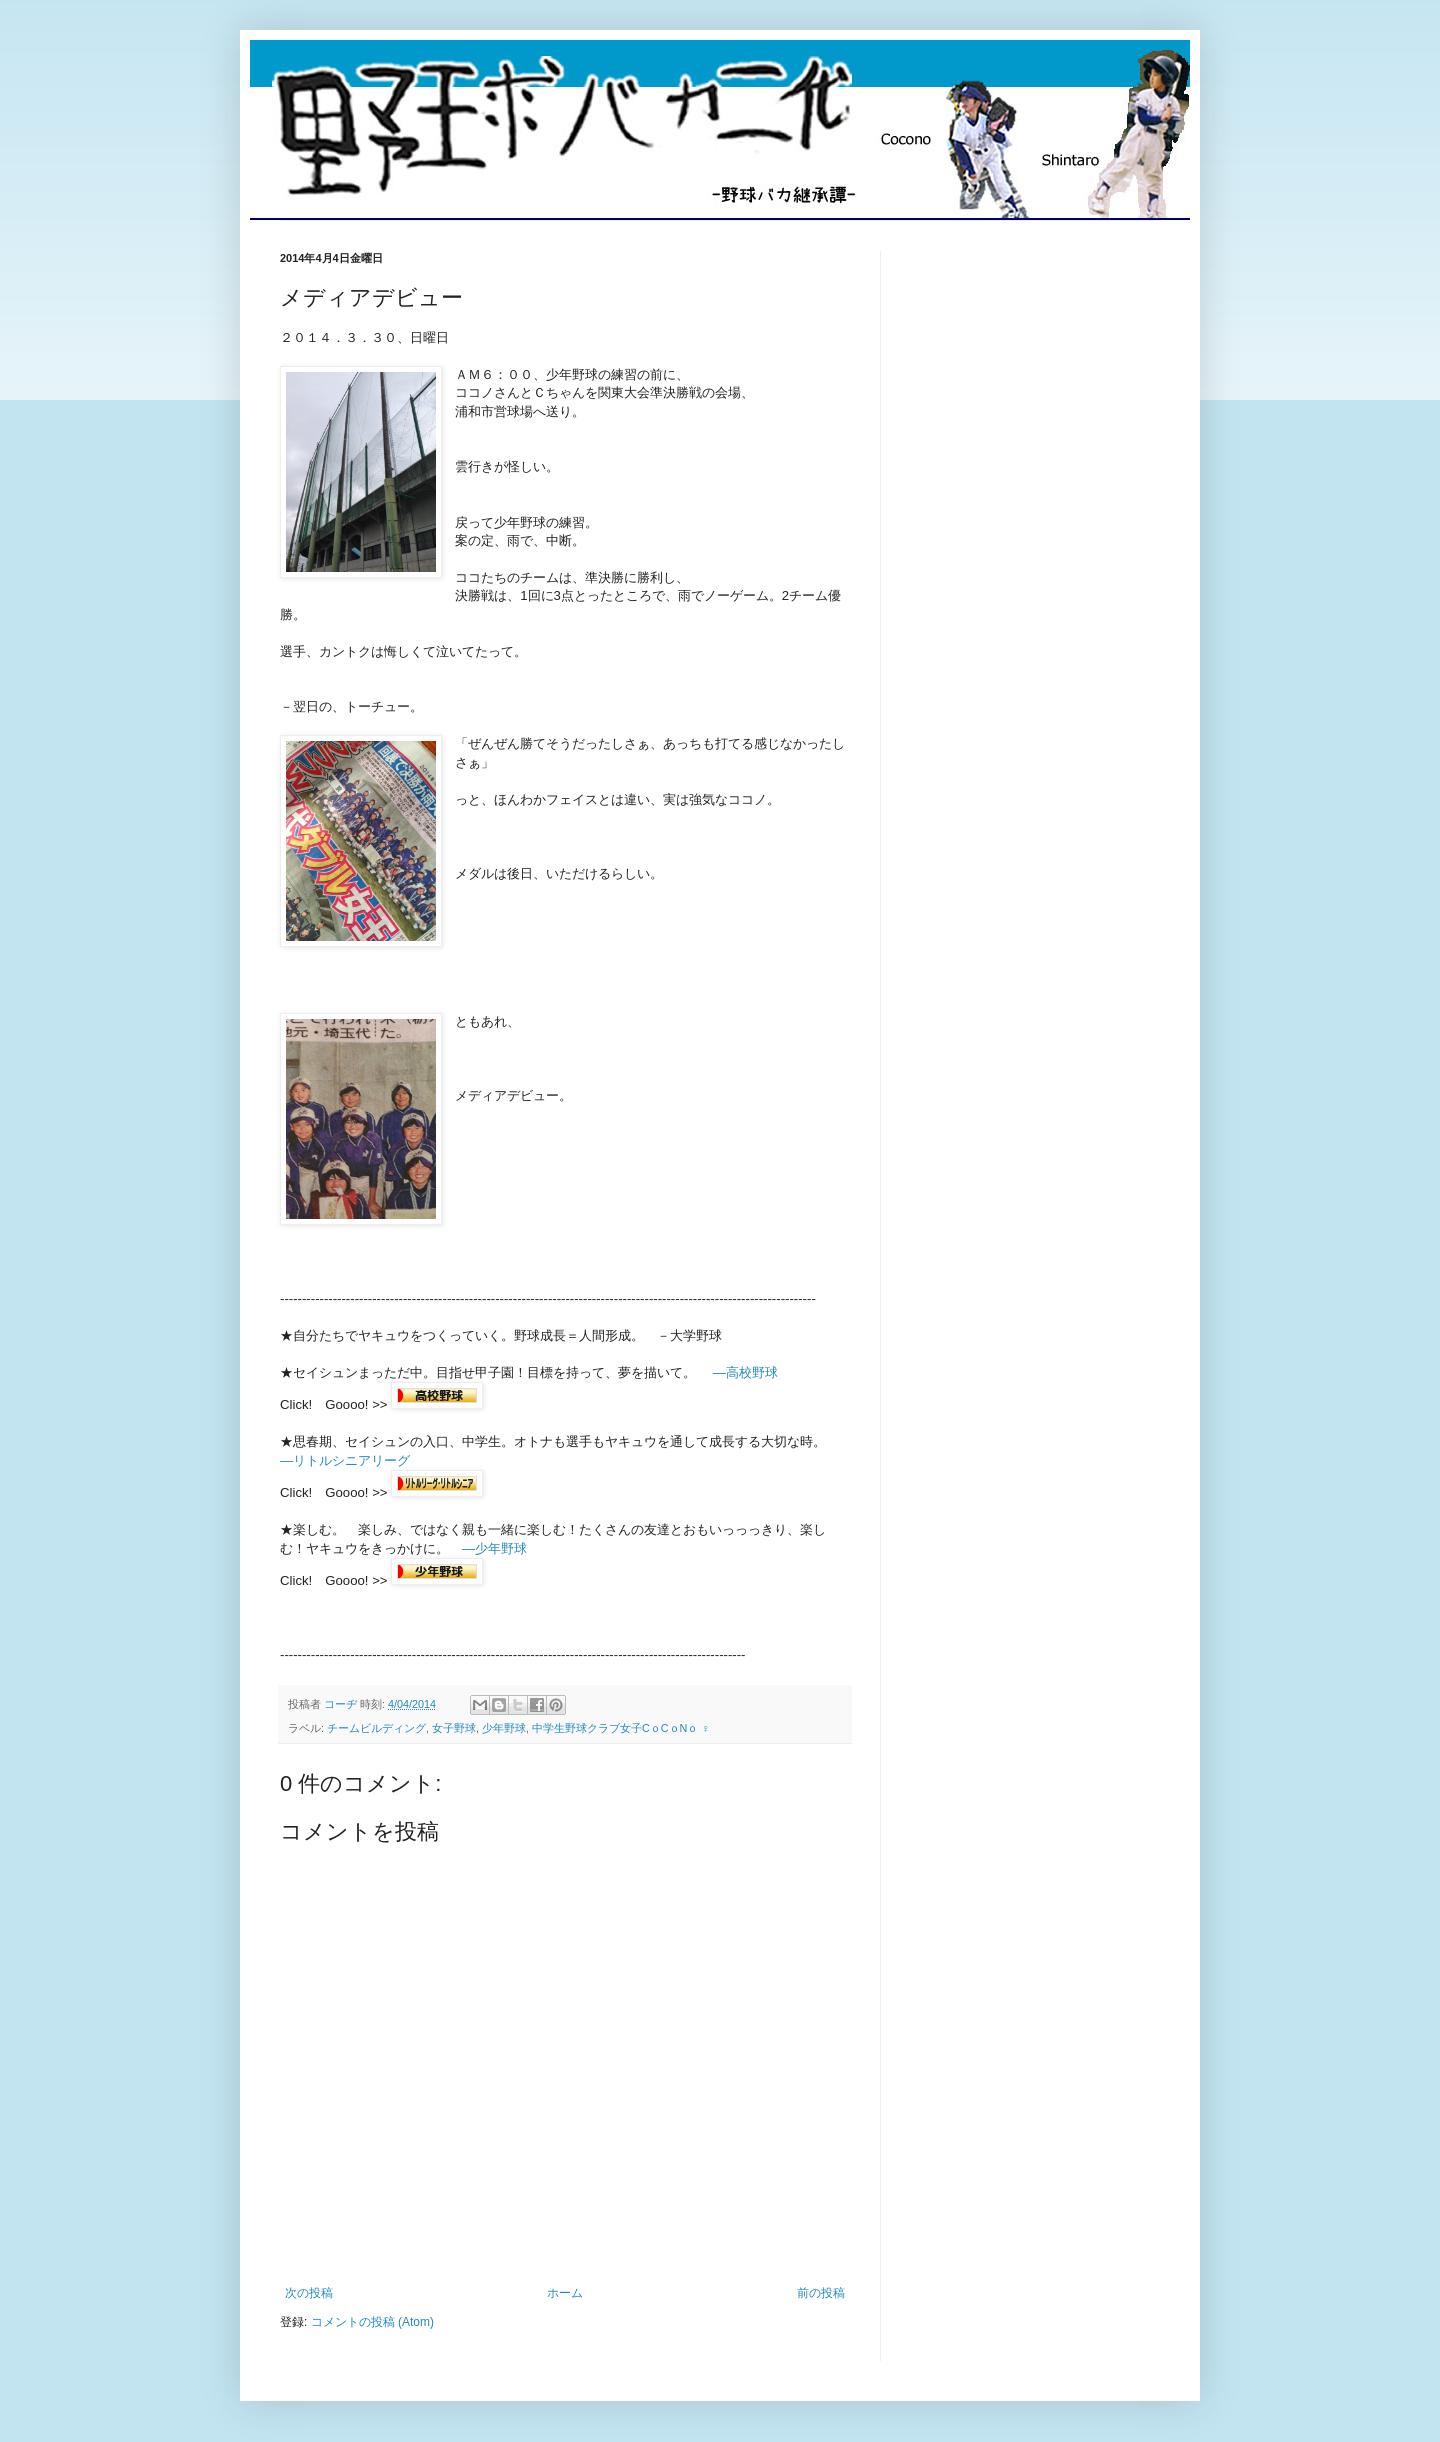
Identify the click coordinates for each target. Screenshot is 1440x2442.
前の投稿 (821, 2293)
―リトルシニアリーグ (345, 1460)
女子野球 (454, 1728)
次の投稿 (309, 2293)
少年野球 (504, 1728)
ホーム (565, 2293)
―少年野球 (494, 1548)
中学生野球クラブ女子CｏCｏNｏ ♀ (621, 1728)
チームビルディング (376, 1728)
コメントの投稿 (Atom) (372, 2322)
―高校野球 (745, 1372)
